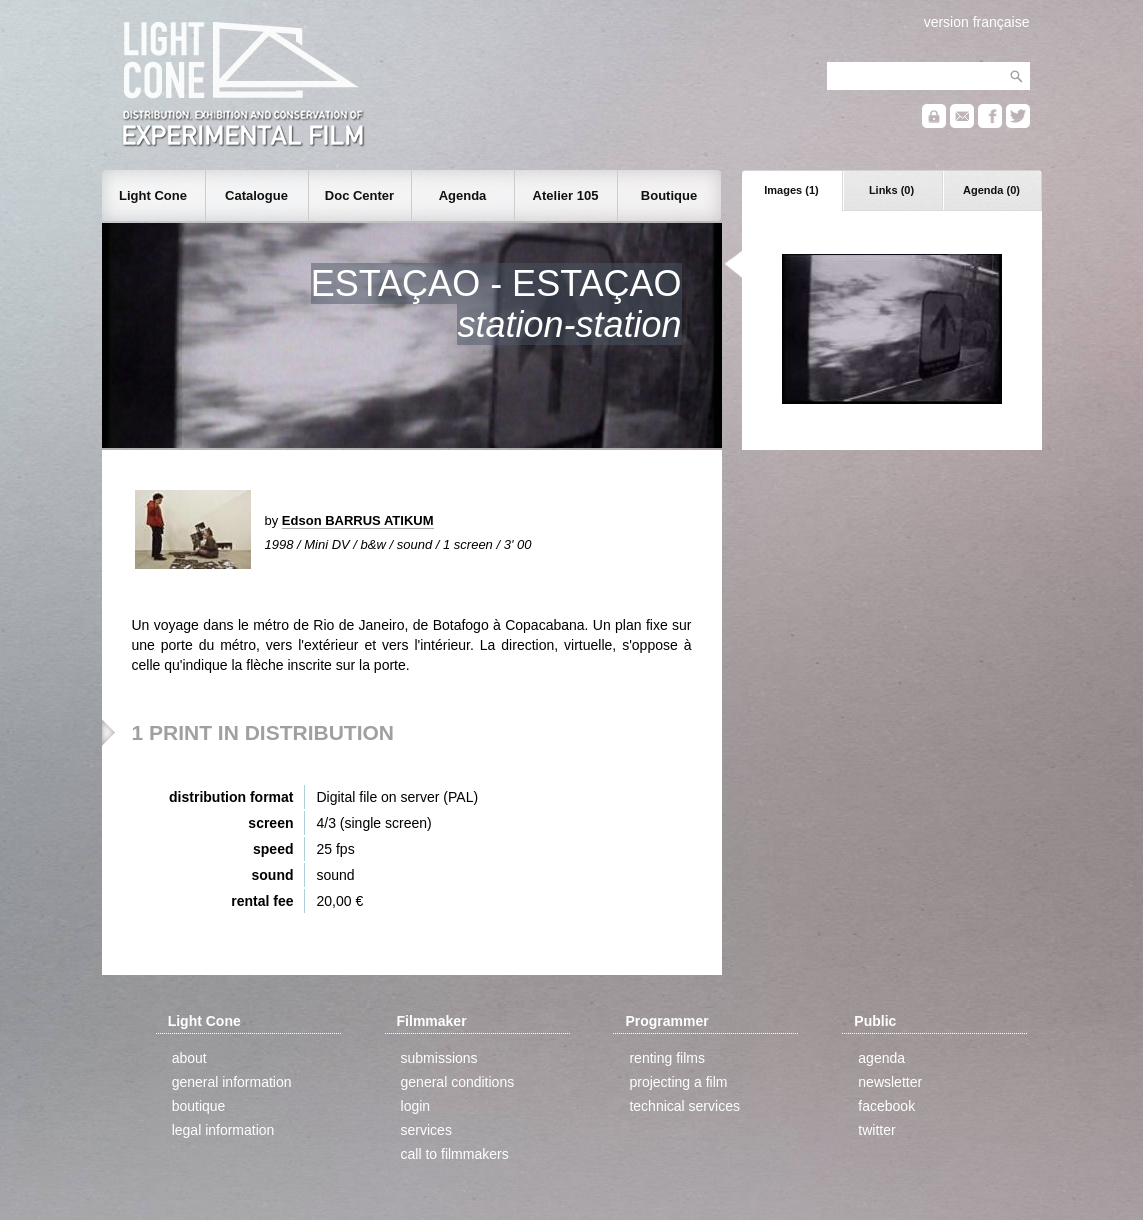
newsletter (890, 1082)
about (189, 1058)
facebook (886, 1106)
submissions (439, 1058)
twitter (876, 1130)
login (416, 1106)
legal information (223, 1130)
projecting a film (678, 1082)
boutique (199, 1106)
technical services (684, 1106)
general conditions (458, 1082)
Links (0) (891, 190)
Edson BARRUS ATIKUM (358, 520)
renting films (666, 1058)
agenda (881, 1058)
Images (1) (791, 190)
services (426, 1130)
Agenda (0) (991, 190)
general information (232, 1082)
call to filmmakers (455, 1154)
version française (977, 22)
